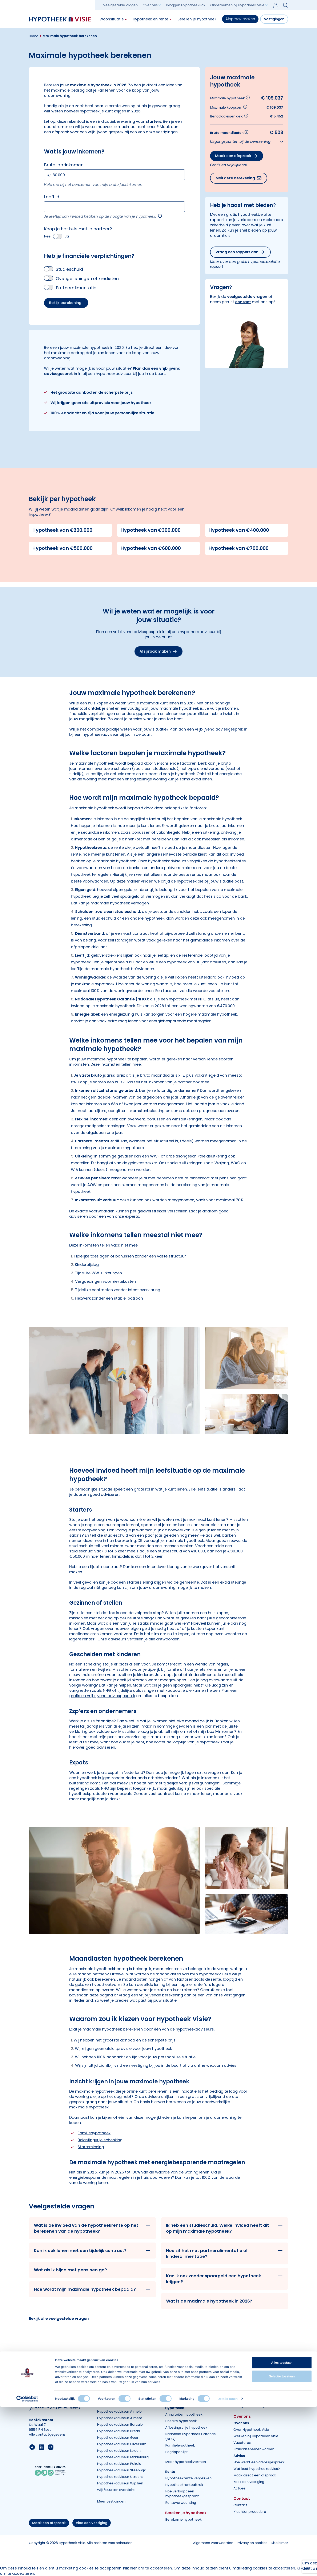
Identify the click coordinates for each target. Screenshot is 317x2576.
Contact (240, 2505)
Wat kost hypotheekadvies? (256, 2468)
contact (243, 301)
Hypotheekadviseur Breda (118, 2431)
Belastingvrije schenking (100, 2140)
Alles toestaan (282, 2531)
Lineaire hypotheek (181, 2421)
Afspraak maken (240, 18)
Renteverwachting (180, 2502)
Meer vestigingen (111, 2501)
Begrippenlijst (176, 2451)
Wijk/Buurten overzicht (116, 2489)
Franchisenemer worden (253, 2449)
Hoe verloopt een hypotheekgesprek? (182, 2494)
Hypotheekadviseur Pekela (119, 2463)
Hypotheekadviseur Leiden (119, 2450)
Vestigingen (274, 19)
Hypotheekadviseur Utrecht (120, 2476)
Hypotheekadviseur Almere (119, 2418)
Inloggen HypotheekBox (185, 5)
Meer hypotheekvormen (185, 2461)
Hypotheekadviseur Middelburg (123, 2457)
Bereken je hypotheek (183, 2519)
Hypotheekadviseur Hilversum (121, 2444)
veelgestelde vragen (247, 296)
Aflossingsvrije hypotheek (186, 2427)
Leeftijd (51, 197)
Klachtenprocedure (249, 2511)
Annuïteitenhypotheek (183, 2414)
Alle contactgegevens (47, 2434)
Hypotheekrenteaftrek (184, 2484)
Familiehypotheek (94, 2133)
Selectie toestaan (282, 2545)
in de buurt (171, 2065)
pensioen (160, 839)
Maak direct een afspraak (254, 2475)
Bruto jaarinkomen (64, 165)
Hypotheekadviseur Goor (118, 2437)
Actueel (239, 2488)
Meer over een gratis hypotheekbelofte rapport (245, 264)
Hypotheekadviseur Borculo (120, 2424)
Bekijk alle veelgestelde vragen (59, 2318)
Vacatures (242, 2442)
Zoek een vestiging (248, 2481)
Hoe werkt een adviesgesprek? (259, 2462)
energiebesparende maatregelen (100, 2177)
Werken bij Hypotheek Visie (255, 2436)
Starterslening (91, 2146)
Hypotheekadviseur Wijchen (120, 2483)
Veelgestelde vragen (120, 5)
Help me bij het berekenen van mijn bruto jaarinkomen (93, 184)
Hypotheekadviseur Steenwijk (121, 2470)
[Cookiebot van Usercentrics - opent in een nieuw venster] (27, 2568)
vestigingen (234, 1995)
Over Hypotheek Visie (251, 2429)
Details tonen (227, 2567)
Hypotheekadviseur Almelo (119, 2411)
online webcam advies (215, 2065)
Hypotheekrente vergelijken (188, 2478)
